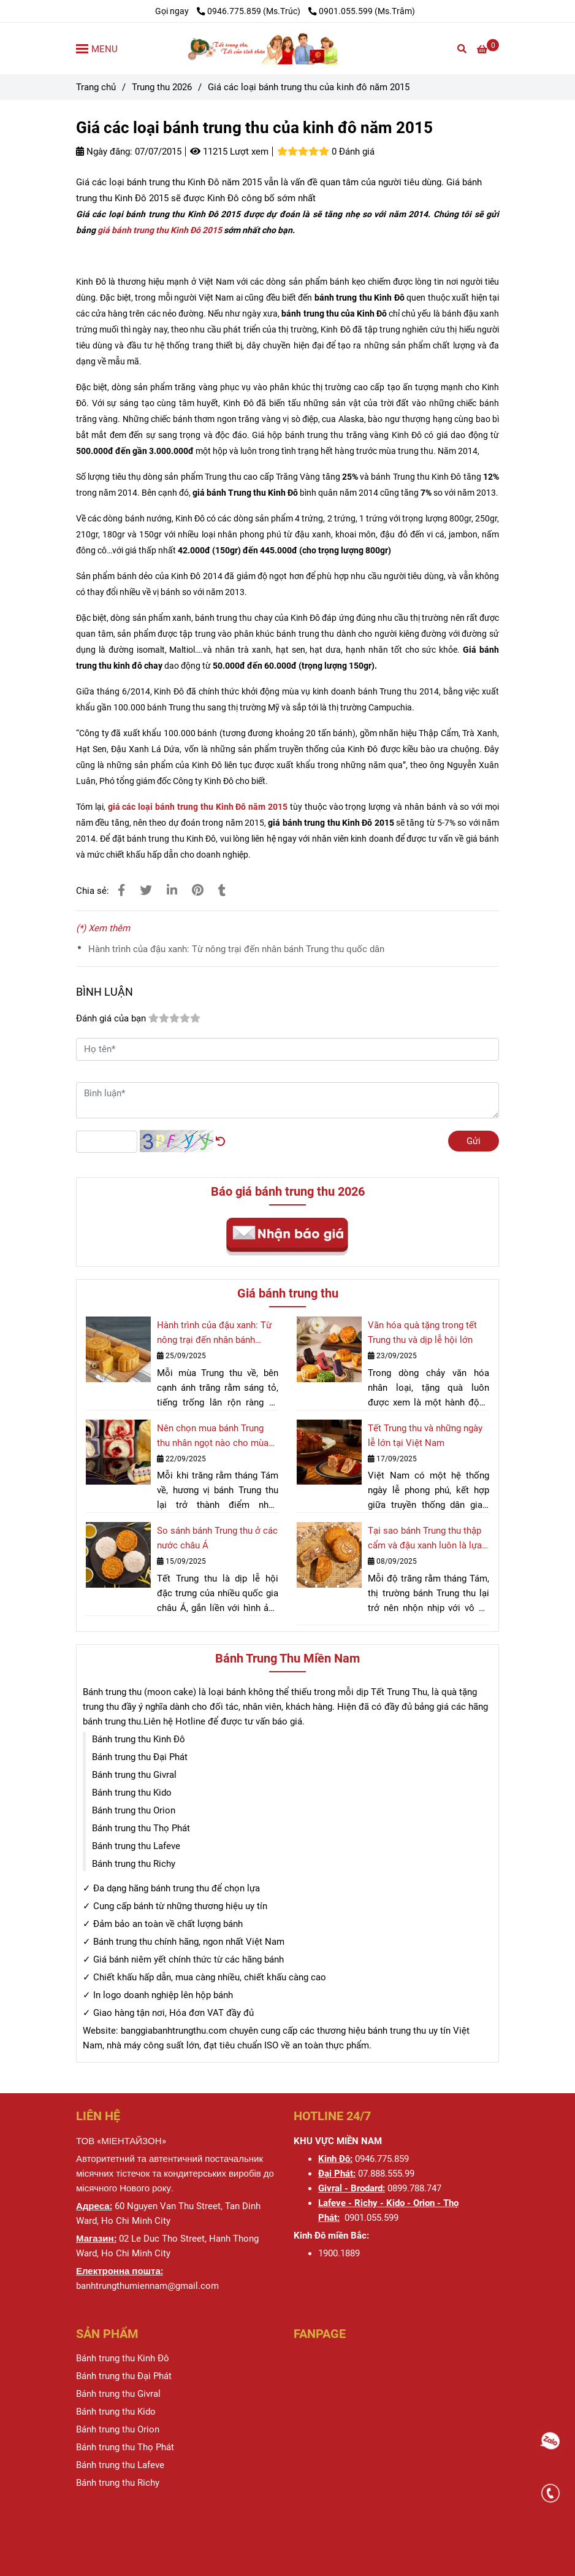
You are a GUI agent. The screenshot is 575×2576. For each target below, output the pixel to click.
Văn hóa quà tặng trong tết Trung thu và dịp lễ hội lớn (422, 1332)
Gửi (473, 1141)
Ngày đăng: (104, 151)
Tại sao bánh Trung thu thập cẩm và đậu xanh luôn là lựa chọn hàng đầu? (425, 1539)
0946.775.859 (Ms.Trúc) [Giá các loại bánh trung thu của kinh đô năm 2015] (249, 11)
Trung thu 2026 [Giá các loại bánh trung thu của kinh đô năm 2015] (162, 87)
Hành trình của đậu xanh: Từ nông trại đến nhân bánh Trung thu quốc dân (236, 949)
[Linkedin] (172, 890)
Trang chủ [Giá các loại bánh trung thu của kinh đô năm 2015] (96, 87)
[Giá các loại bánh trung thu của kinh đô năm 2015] (287, 48)
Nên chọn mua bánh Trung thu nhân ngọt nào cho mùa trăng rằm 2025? (212, 1436)
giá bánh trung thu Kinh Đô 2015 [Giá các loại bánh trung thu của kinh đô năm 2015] (159, 230)
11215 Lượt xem (229, 151)
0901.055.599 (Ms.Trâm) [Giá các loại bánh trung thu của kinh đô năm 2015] (361, 11)
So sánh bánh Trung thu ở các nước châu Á (217, 1538)
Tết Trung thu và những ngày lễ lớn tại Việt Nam (425, 1435)
